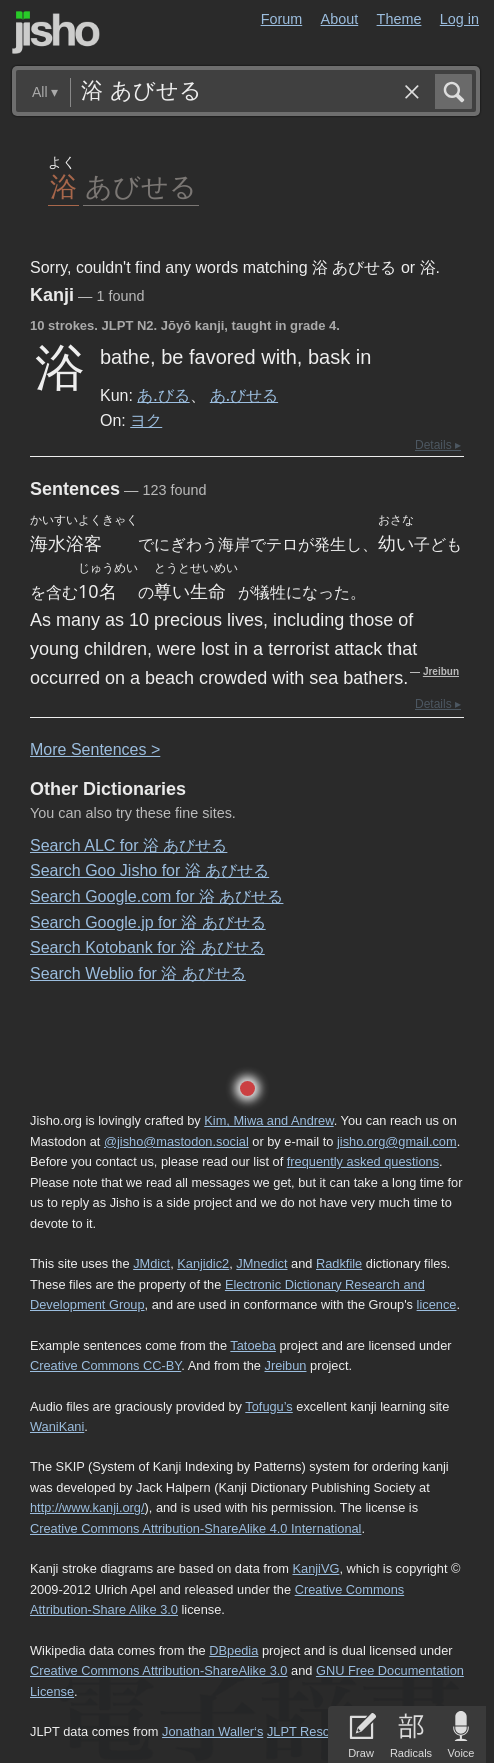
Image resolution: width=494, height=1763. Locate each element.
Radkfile (339, 1263)
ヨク (146, 420)
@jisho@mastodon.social (176, 1141)
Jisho (56, 32)
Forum (282, 19)
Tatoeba (253, 1345)
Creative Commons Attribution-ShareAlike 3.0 (158, 1670)
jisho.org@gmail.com (397, 1141)
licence (437, 1304)
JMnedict (261, 1263)
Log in (459, 19)
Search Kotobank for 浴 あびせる (147, 947)
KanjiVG (315, 1568)
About (340, 19)
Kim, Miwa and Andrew (268, 1120)
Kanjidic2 (203, 1263)
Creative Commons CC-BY (105, 1365)
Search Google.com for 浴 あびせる (156, 896)
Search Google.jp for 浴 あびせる (148, 922)
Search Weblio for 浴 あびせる (138, 973)
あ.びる (163, 395)
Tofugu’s (268, 1406)
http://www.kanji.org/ (87, 1507)
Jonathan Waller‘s (212, 1731)
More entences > (95, 749)
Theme (399, 19)
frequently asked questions (363, 1161)
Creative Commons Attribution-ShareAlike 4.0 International (195, 1528)
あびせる (141, 185)
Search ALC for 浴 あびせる (128, 845)
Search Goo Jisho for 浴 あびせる (149, 870)
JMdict (151, 1263)
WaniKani (57, 1426)
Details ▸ (438, 445)
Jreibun (441, 671)
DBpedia (233, 1650)
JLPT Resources (314, 1731)
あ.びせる (244, 395)
